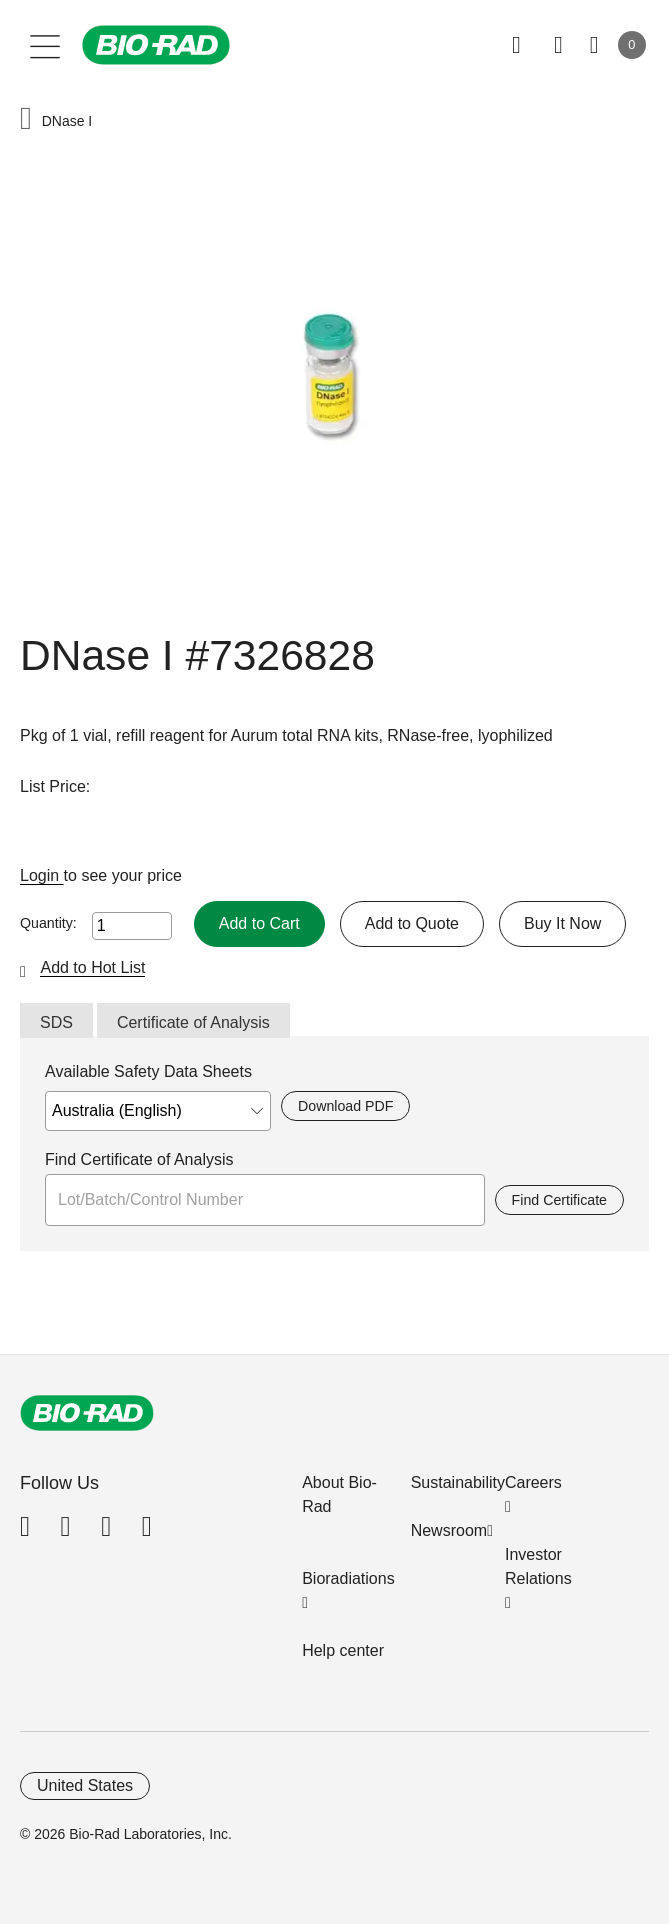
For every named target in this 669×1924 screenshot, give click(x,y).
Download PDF (345, 1106)
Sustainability (458, 1482)
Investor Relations (538, 1566)
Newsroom (449, 1530)
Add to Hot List (92, 967)
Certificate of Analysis (193, 1022)
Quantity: (48, 923)
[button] (26, 120)
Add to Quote (412, 923)
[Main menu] (45, 45)
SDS (56, 1022)
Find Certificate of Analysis (139, 1159)
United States (85, 1785)
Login (42, 875)
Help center (343, 1650)
